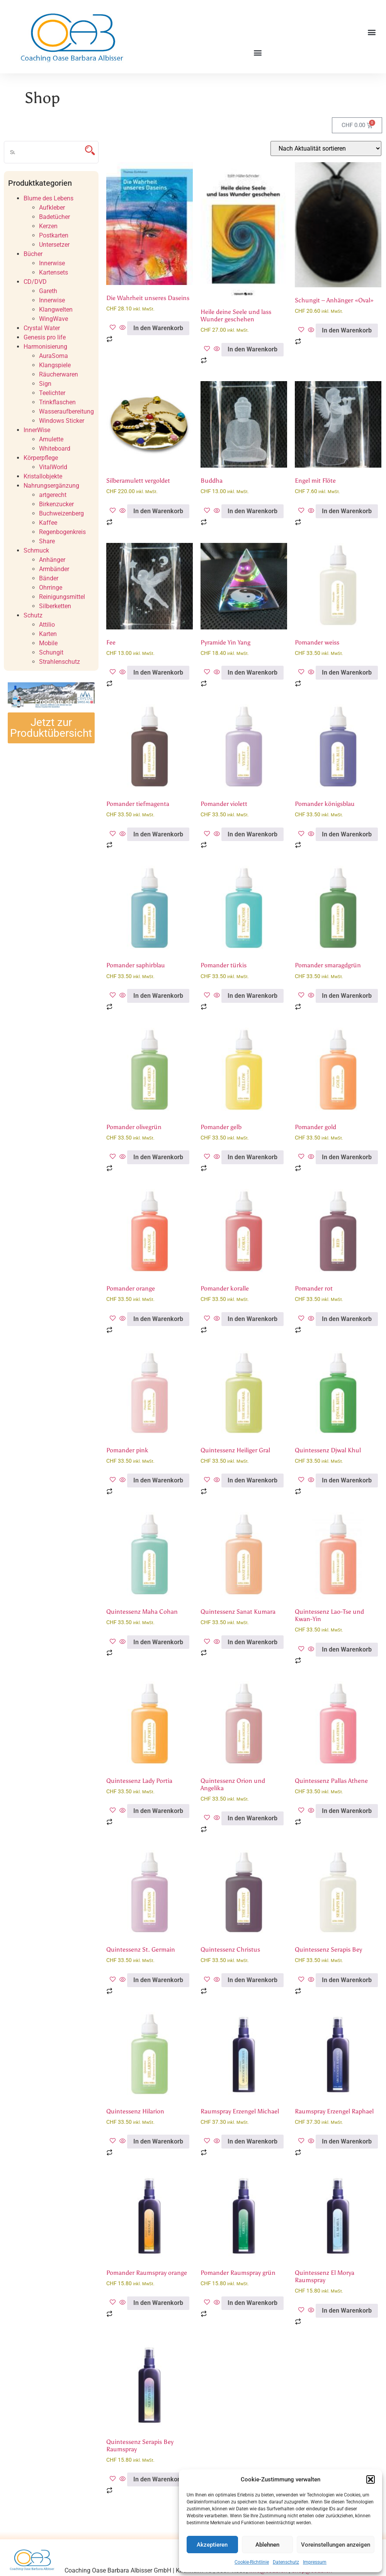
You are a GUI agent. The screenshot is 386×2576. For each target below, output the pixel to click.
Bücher (33, 254)
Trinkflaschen (57, 402)
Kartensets (53, 272)
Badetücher (54, 216)
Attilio (47, 624)
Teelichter (52, 393)
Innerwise (52, 263)
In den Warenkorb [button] (158, 328)
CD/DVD (35, 281)
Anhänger (52, 559)
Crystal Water (42, 328)
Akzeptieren (212, 2544)
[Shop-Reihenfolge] (325, 148)
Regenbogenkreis (62, 532)
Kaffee (48, 522)
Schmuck (36, 550)
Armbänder (54, 569)
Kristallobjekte (43, 476)
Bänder (48, 578)
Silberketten (55, 606)
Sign (45, 383)
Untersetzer (54, 244)
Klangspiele (55, 365)
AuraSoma (53, 356)
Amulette (51, 439)
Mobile (48, 643)
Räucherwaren (58, 374)
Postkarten (53, 235)
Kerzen (48, 226)
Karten (48, 634)
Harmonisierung (45, 346)
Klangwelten (56, 309)
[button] (370, 2479)
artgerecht (52, 495)
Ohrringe (50, 587)
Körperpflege (41, 457)
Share (47, 541)
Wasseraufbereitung (66, 411)
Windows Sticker (61, 420)
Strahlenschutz (59, 661)
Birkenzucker (56, 504)
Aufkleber (52, 207)
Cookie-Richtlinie (252, 2562)
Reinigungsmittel (62, 596)
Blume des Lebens (48, 198)
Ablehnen (267, 2544)
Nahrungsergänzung (51, 485)
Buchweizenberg (61, 513)
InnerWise (37, 430)
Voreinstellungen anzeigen (335, 2544)
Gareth (48, 291)
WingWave (53, 318)
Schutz (33, 615)
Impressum (314, 2562)
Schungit (51, 652)
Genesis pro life (45, 337)
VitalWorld (53, 467)
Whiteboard (54, 448)
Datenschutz (286, 2562)
